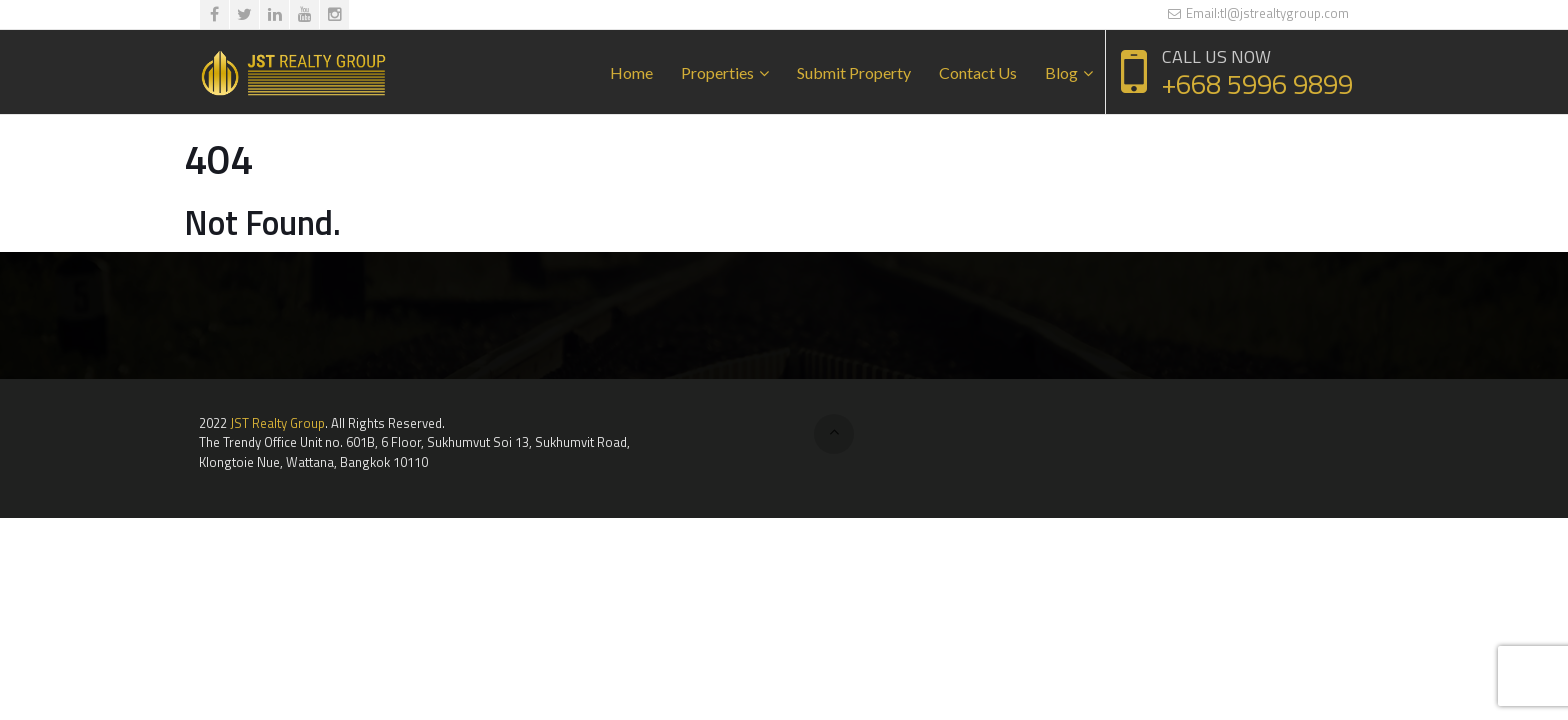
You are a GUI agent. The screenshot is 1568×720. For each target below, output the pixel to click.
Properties (717, 72)
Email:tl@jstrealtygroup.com (1258, 13)
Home (631, 72)
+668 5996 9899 (1257, 83)
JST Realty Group (277, 423)
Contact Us (978, 72)
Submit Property (854, 72)
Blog (1061, 72)
